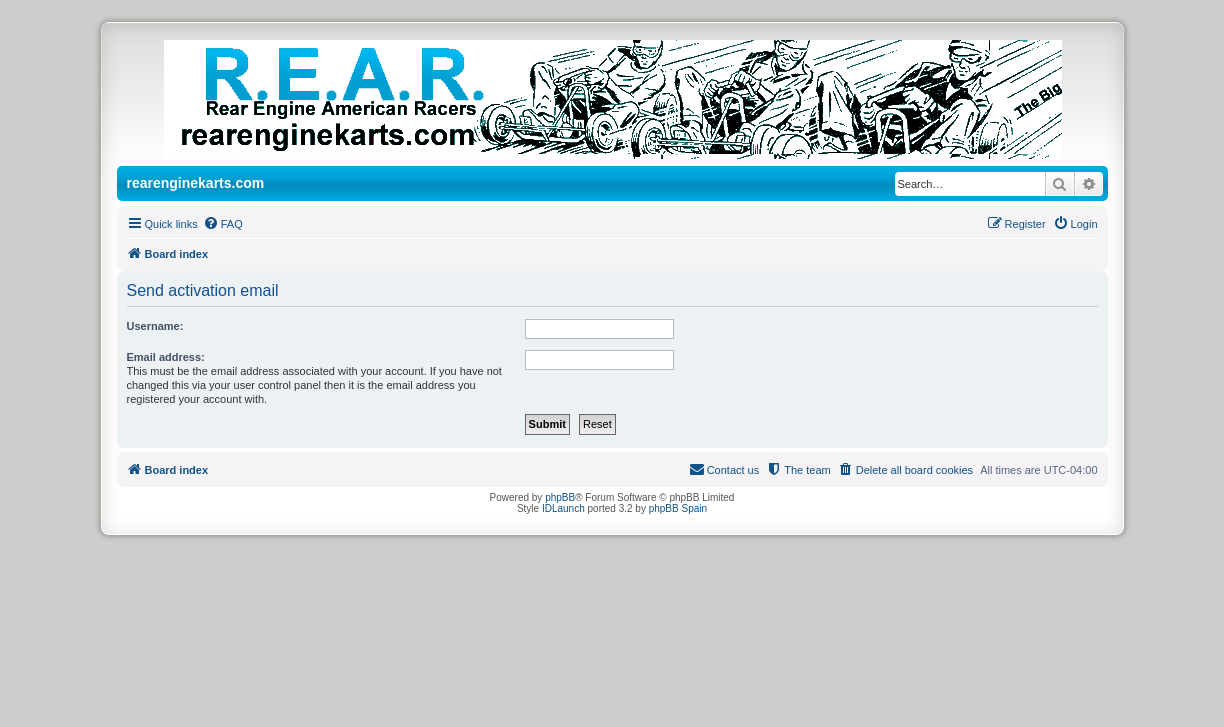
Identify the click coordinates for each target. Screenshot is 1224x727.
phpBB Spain (678, 508)
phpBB (560, 497)
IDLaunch (563, 508)
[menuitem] (223, 224)
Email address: (166, 357)
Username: (155, 326)
